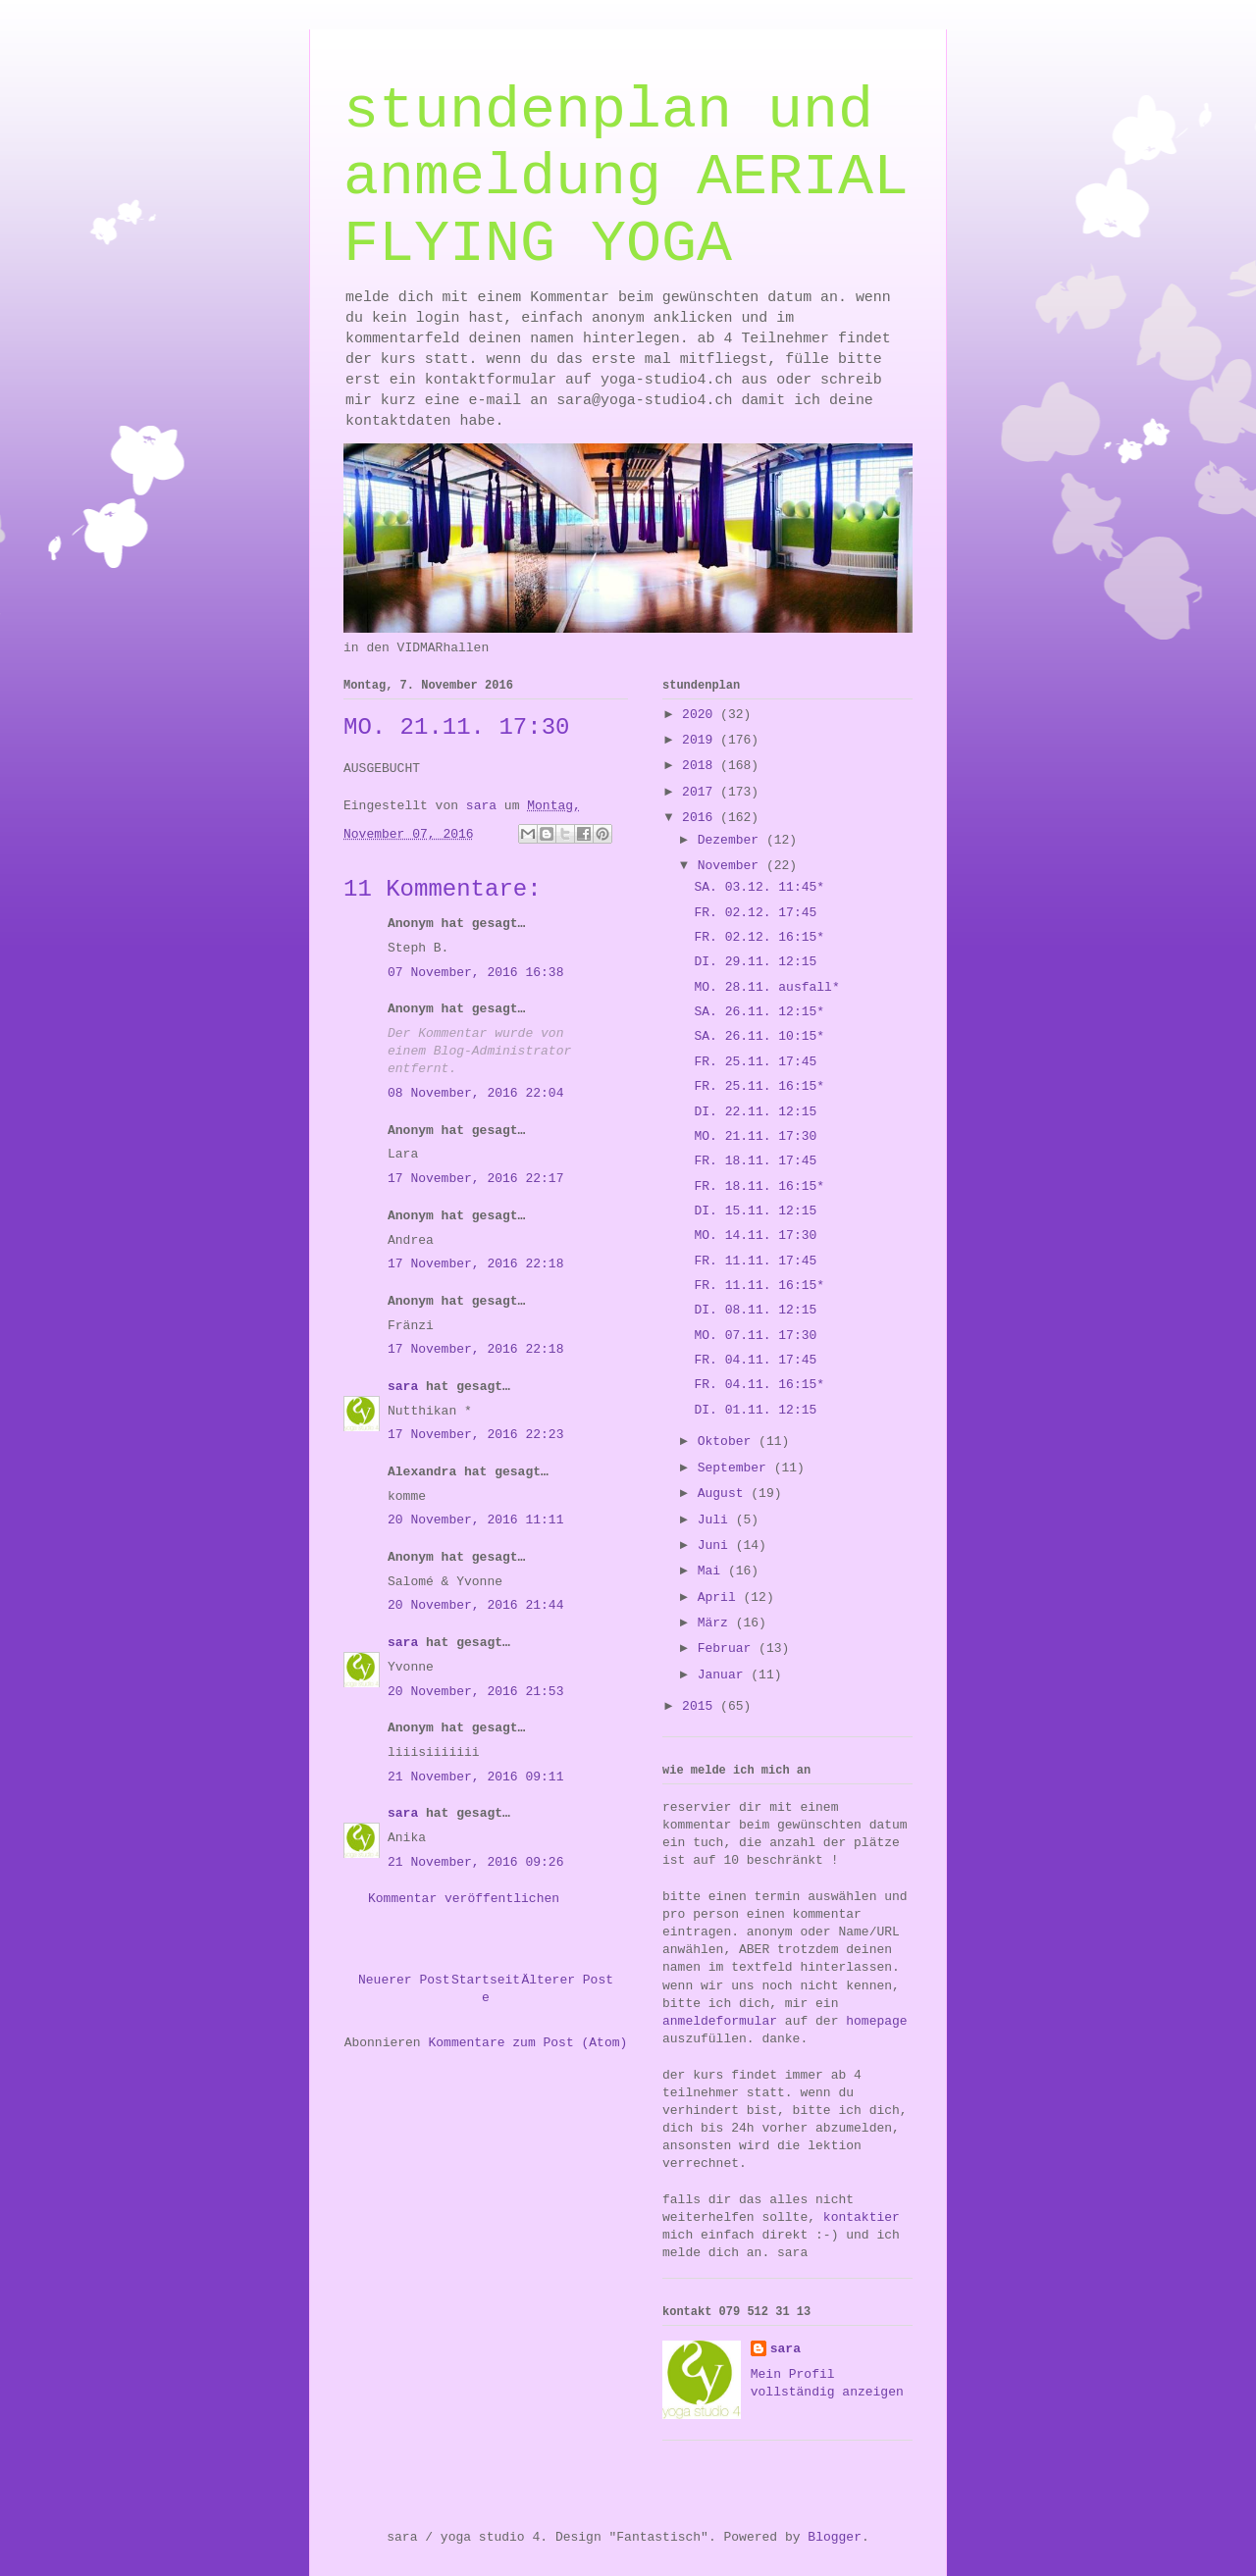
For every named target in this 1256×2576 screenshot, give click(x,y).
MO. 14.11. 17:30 (755, 1235)
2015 (701, 1706)
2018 (701, 765)
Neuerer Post (404, 1980)
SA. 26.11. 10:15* (759, 1036)
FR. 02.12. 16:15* (759, 937)
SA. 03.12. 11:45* (759, 887)
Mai (713, 1571)
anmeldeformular (719, 2021)
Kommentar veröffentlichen (463, 1898)
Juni (717, 1545)
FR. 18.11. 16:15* (759, 1186)
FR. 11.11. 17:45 (755, 1261)
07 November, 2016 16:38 (475, 972)
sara (403, 1386)
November (732, 865)
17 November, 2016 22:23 (475, 1434)
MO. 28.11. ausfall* (766, 987)
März (717, 1623)
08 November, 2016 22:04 (475, 1093)
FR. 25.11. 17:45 (755, 1062)
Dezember (732, 840)
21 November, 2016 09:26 (475, 1862)
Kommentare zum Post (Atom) (527, 2042)
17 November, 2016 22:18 (475, 1264)
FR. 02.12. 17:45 (755, 912)
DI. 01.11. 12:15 (755, 1410)
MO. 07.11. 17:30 (755, 1335)
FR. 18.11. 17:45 (755, 1161)
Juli (717, 1520)
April (721, 1597)
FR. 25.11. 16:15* (759, 1086)
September (736, 1468)
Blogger (835, 2537)
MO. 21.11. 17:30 (755, 1136)
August (725, 1493)
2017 (701, 792)
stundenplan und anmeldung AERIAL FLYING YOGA (626, 177)
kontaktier (861, 2217)
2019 (701, 740)
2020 (701, 714)
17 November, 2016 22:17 (475, 1178)
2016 (701, 817)
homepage (876, 2021)
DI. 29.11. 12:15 (755, 961)
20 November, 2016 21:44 (475, 1605)
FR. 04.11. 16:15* (759, 1384)
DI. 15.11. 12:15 (755, 1211)
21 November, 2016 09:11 (475, 1777)
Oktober (728, 1441)
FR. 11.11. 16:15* (759, 1285)
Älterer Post (567, 1980)
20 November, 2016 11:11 (475, 1520)
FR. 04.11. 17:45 (755, 1360)
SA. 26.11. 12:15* (759, 1012)
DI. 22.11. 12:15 (755, 1112)
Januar (725, 1675)
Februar (728, 1648)
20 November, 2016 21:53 (475, 1691)
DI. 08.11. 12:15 (755, 1310)
